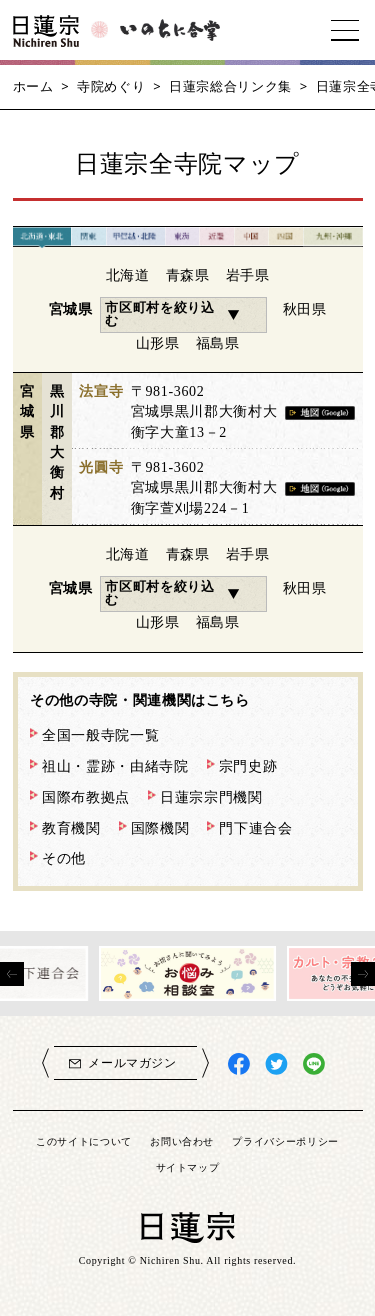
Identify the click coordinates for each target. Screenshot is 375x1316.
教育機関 (71, 828)
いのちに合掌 (170, 30)
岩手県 (248, 275)
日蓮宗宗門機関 (211, 797)
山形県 (158, 343)
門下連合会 (255, 828)
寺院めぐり (111, 86)
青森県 (188, 275)
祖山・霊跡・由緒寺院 (115, 766)
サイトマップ (188, 1167)
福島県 (218, 343)
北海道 (128, 275)
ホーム (33, 86)
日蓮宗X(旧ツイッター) (276, 1064)
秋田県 (305, 309)
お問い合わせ (182, 1141)
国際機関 (160, 828)
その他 (64, 858)
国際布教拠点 (86, 797)
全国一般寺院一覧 (100, 735)
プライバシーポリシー (285, 1141)
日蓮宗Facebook (239, 1064)
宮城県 (71, 309)
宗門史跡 (248, 766)
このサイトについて (84, 1141)
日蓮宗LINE (314, 1064)
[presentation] (12, 974)
